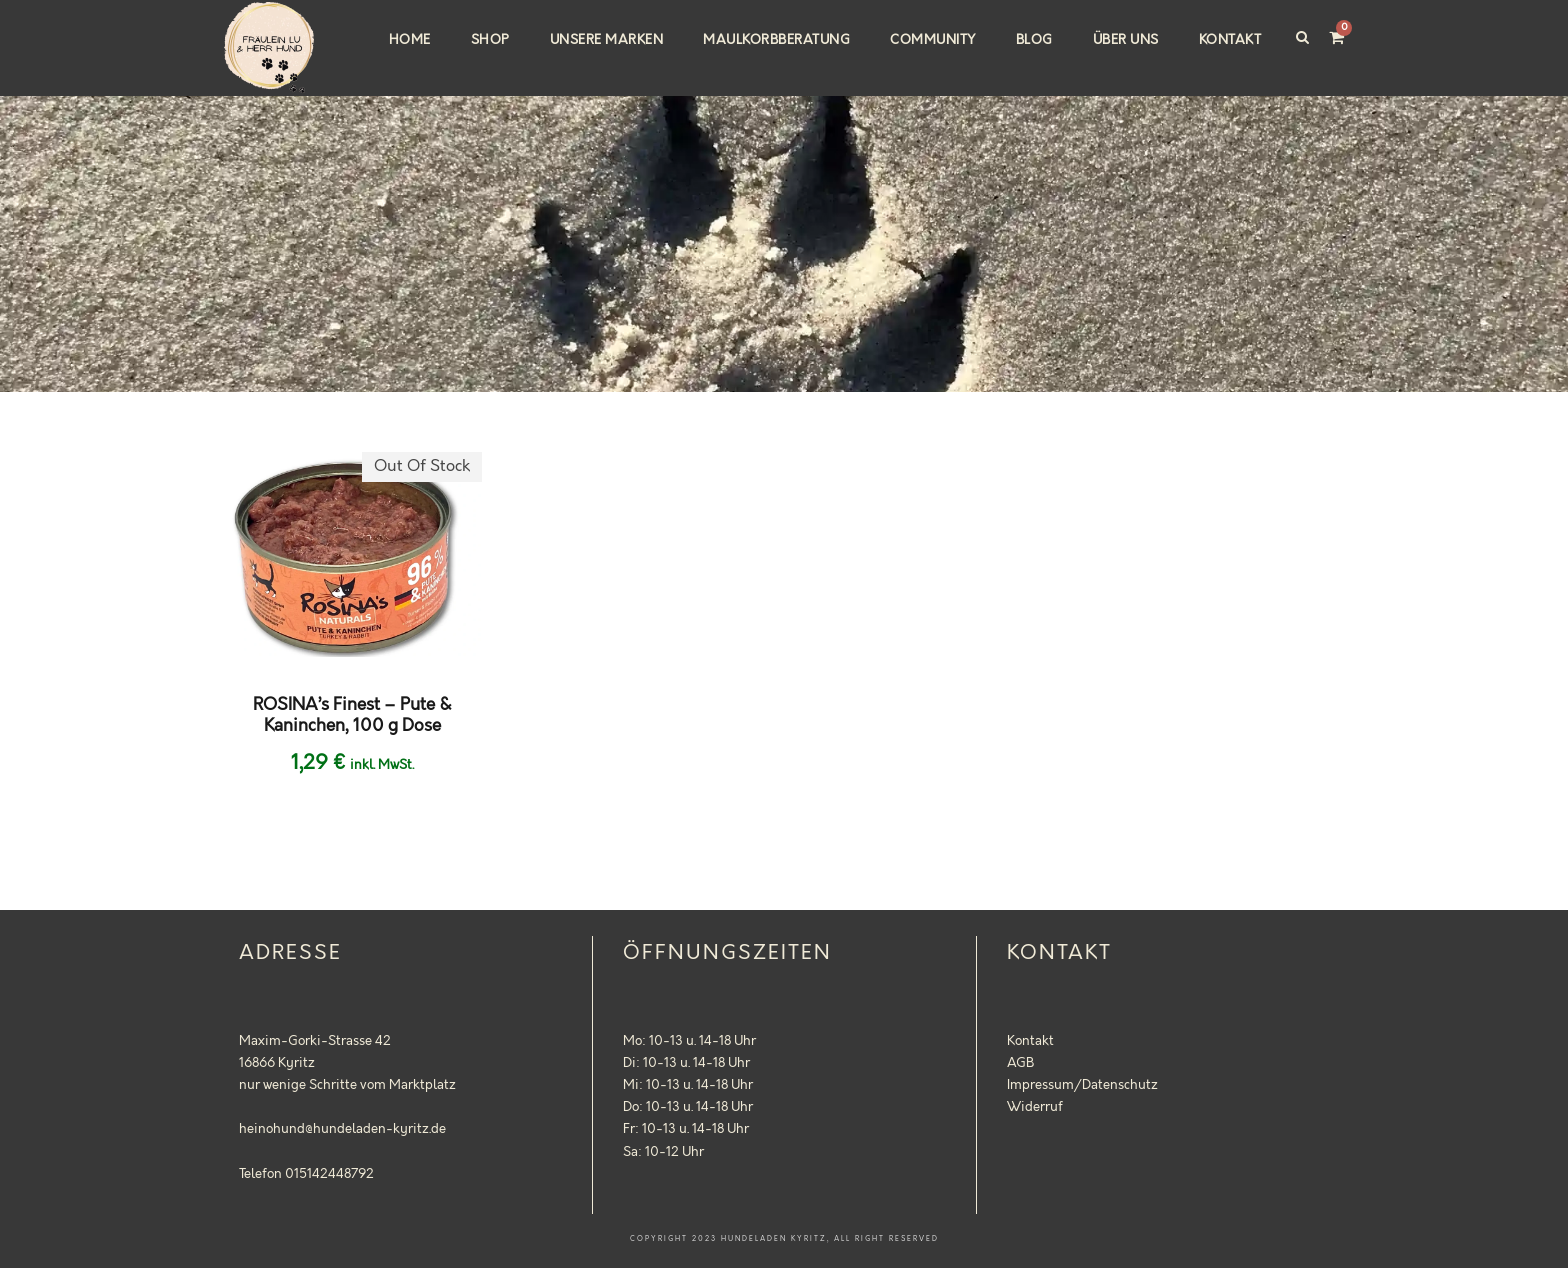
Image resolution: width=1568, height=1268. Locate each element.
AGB (1020, 1063)
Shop (490, 40)
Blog (1034, 40)
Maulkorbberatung (776, 40)
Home (410, 40)
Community (933, 40)
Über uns (1126, 40)
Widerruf (1035, 1107)
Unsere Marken (607, 40)
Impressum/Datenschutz (1082, 1085)
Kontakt (1230, 40)
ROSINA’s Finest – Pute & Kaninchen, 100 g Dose (352, 715)
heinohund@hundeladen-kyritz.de (342, 1129)
